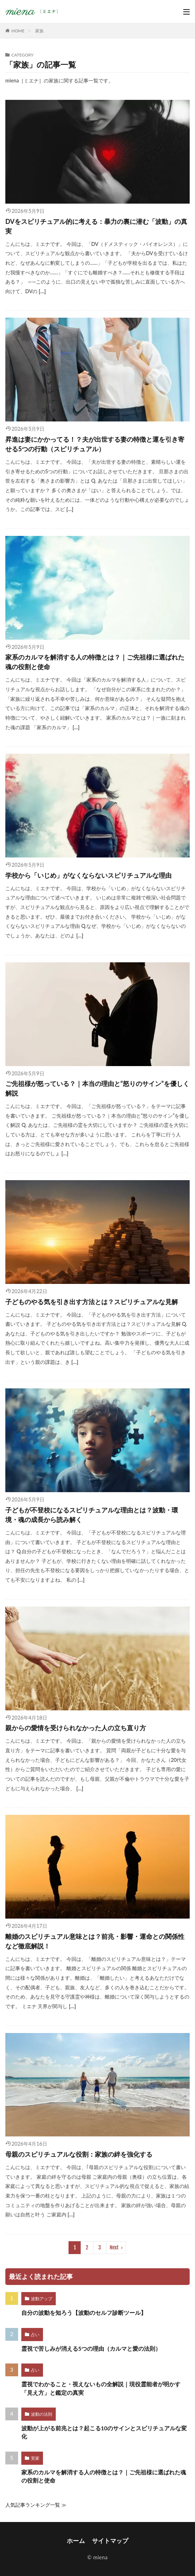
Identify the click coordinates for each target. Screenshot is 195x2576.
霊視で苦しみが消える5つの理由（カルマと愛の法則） (91, 2348)
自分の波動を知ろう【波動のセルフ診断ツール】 (83, 2312)
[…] (41, 291)
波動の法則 (41, 2414)
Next (114, 2247)
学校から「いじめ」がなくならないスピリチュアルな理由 (88, 875)
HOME (18, 30)
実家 (35, 2458)
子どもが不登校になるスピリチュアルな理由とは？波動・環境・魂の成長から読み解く (91, 1514)
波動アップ (41, 2298)
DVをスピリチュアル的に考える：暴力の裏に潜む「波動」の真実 (96, 226)
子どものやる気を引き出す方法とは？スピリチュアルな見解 (91, 1302)
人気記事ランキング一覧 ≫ (35, 2505)
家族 (39, 30)
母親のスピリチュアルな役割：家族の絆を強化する (78, 2154)
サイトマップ (110, 2540)
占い (35, 2334)
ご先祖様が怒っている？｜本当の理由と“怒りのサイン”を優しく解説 (97, 1088)
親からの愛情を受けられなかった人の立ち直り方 (75, 1728)
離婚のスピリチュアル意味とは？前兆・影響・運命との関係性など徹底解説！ (94, 1941)
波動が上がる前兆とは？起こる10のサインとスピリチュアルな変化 (104, 2432)
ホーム (76, 2540)
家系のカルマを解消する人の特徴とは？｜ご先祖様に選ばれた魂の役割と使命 (94, 662)
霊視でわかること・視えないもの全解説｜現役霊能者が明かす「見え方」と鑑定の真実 (100, 2388)
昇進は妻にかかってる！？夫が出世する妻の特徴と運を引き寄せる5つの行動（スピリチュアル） (94, 444)
